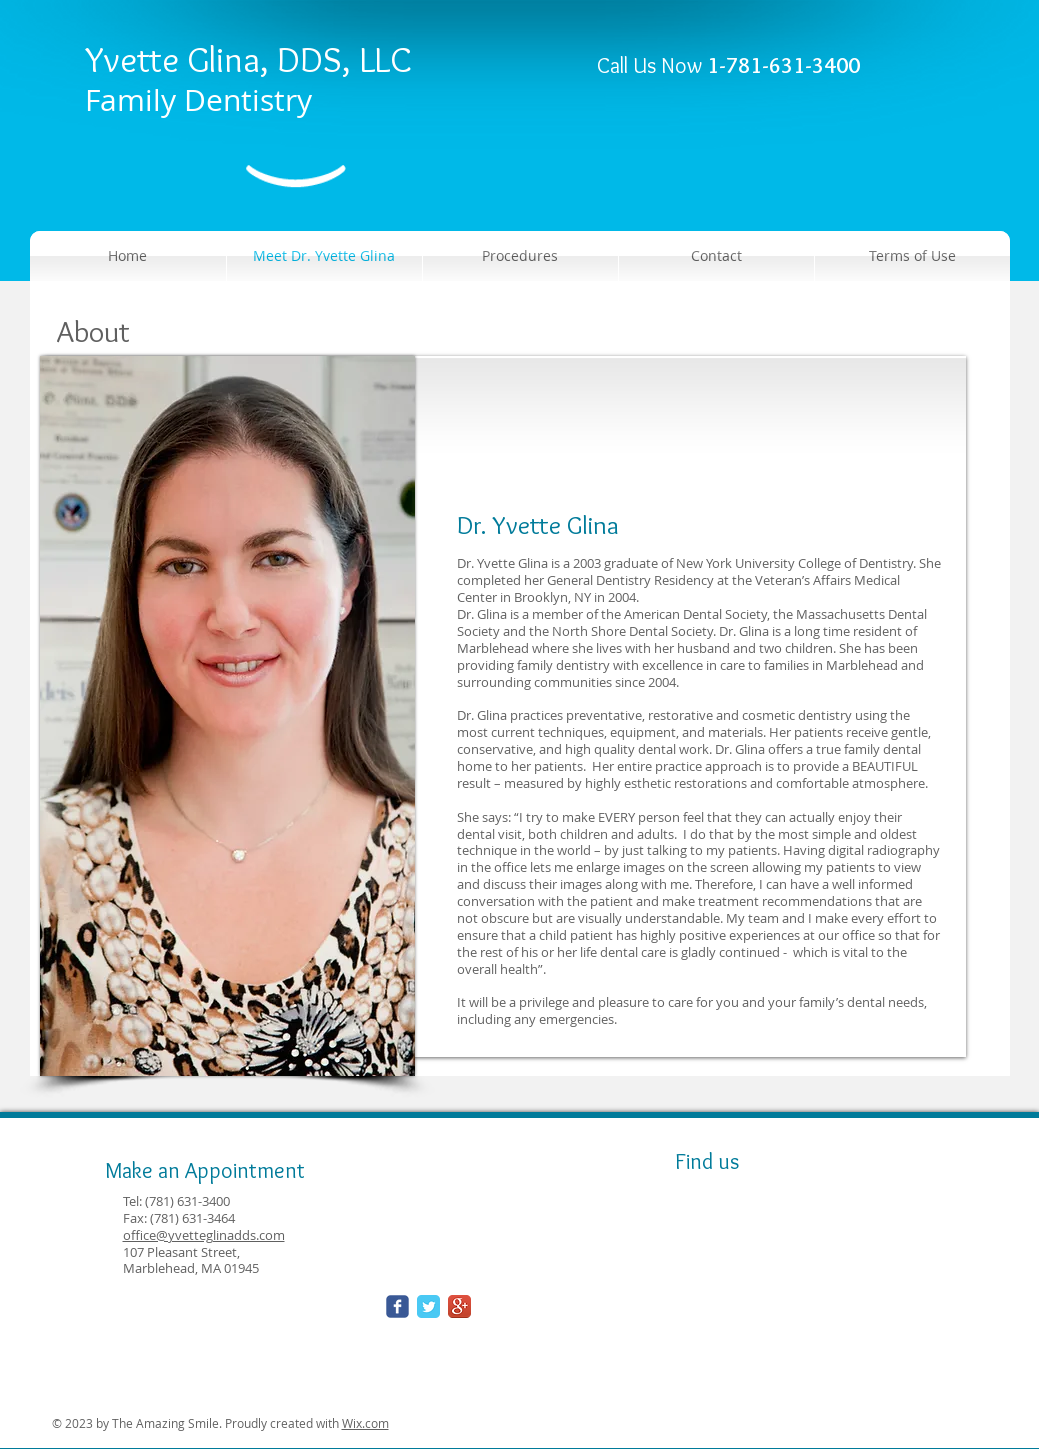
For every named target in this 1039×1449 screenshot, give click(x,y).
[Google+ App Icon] (459, 1306)
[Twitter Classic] (428, 1306)
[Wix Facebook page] (397, 1306)
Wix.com (365, 1423)
